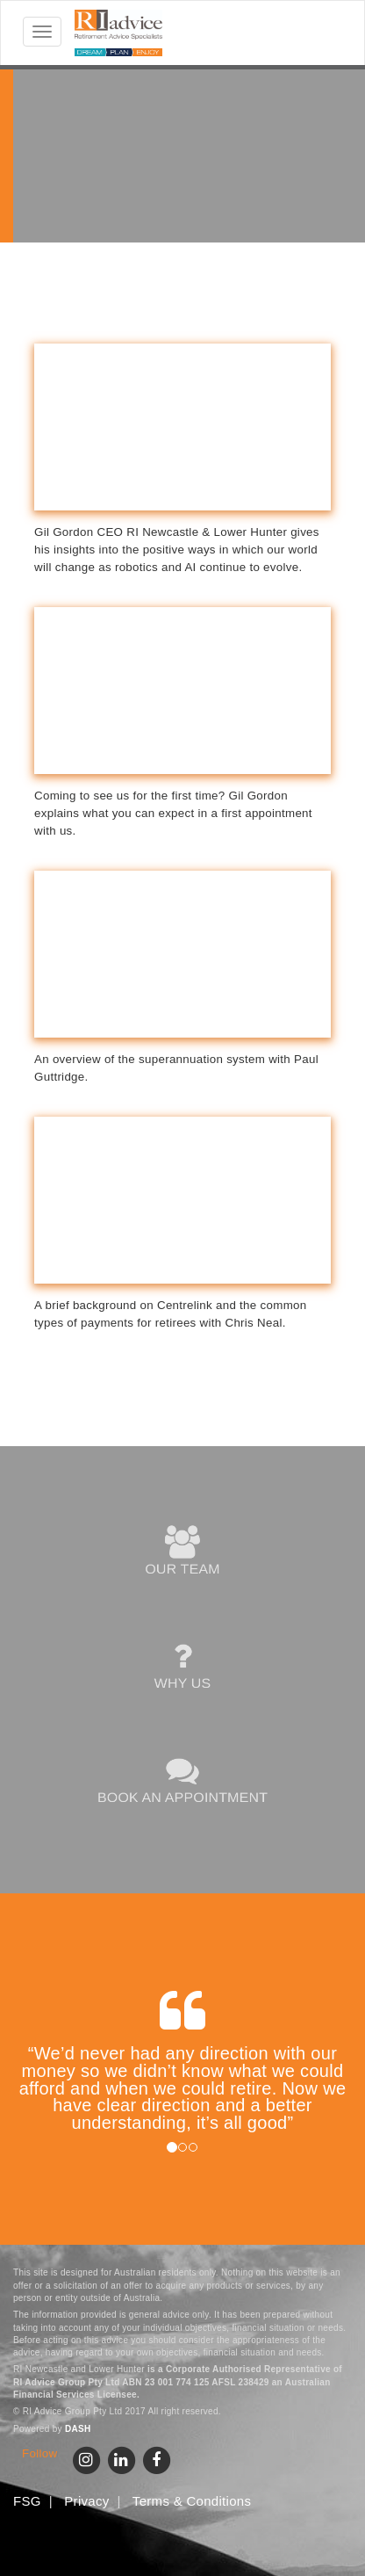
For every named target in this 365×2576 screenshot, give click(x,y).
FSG (27, 2500)
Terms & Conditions (191, 2500)
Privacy (86, 2500)
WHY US (182, 1666)
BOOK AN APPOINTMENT (183, 1780)
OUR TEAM (183, 1552)
